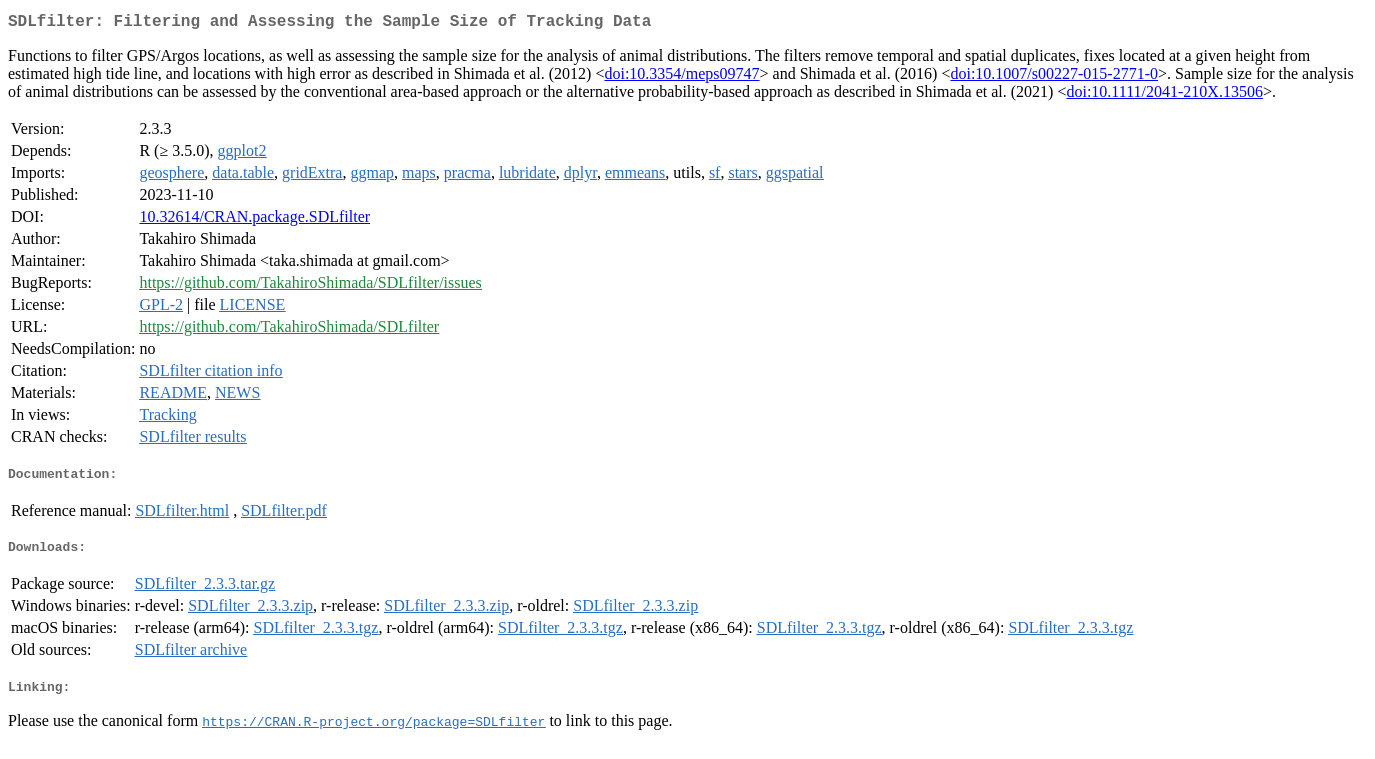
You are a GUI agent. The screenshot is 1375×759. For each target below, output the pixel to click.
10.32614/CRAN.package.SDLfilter (254, 220)
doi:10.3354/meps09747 (681, 77)
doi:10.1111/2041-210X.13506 (1164, 95)
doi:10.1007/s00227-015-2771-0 (1054, 77)
